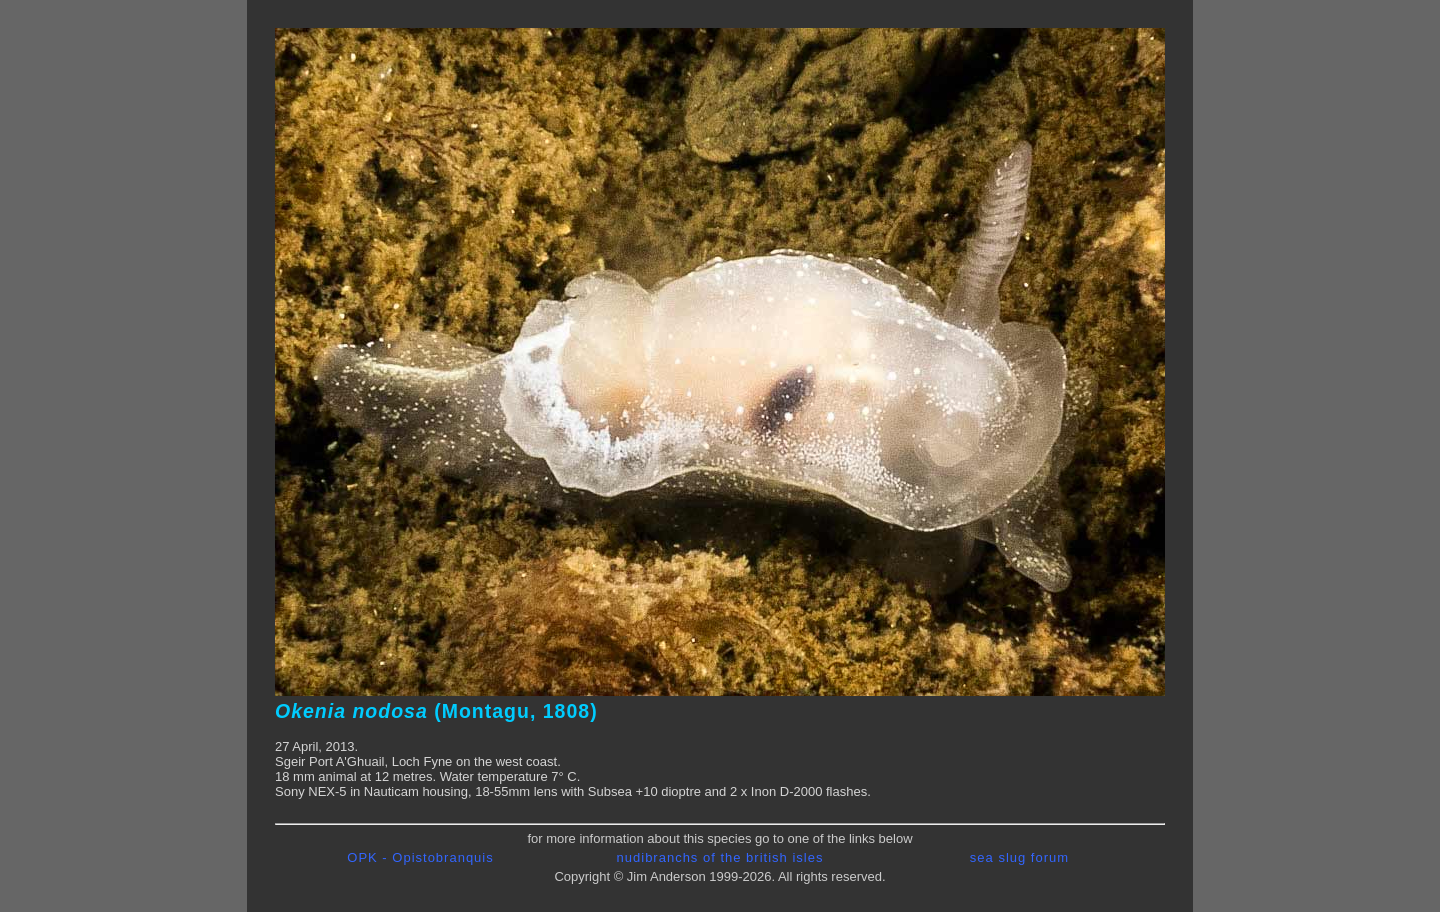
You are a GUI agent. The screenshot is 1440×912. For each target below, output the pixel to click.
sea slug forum (1019, 857)
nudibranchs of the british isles (720, 857)
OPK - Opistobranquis (420, 857)
